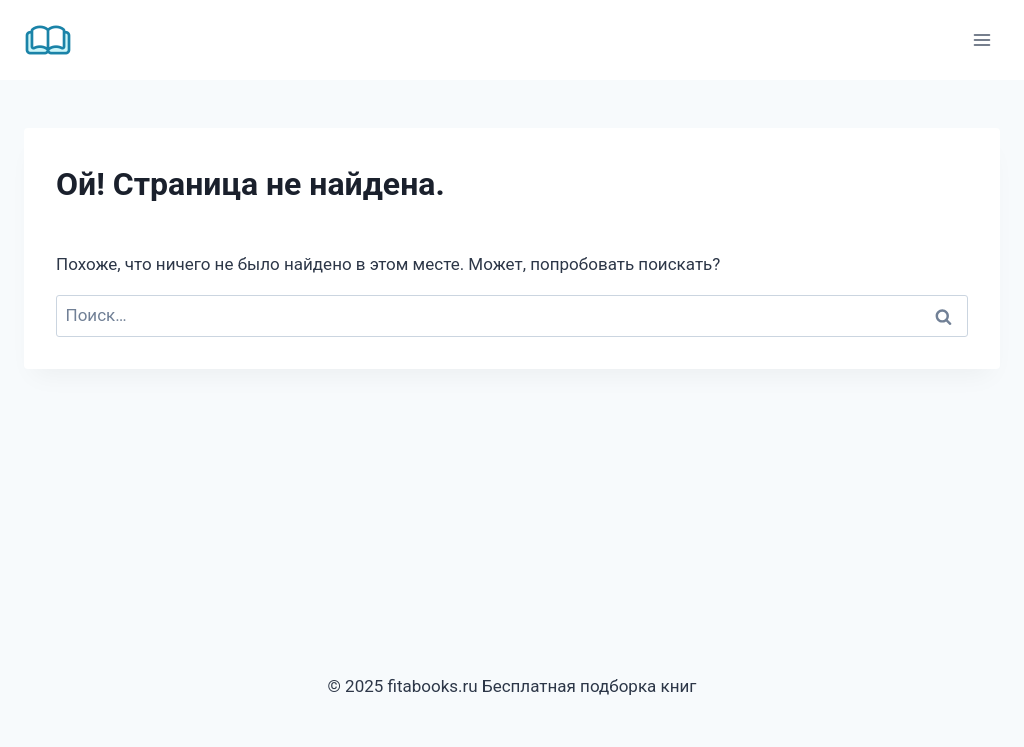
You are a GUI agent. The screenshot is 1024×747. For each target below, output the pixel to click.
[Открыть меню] (981, 39)
